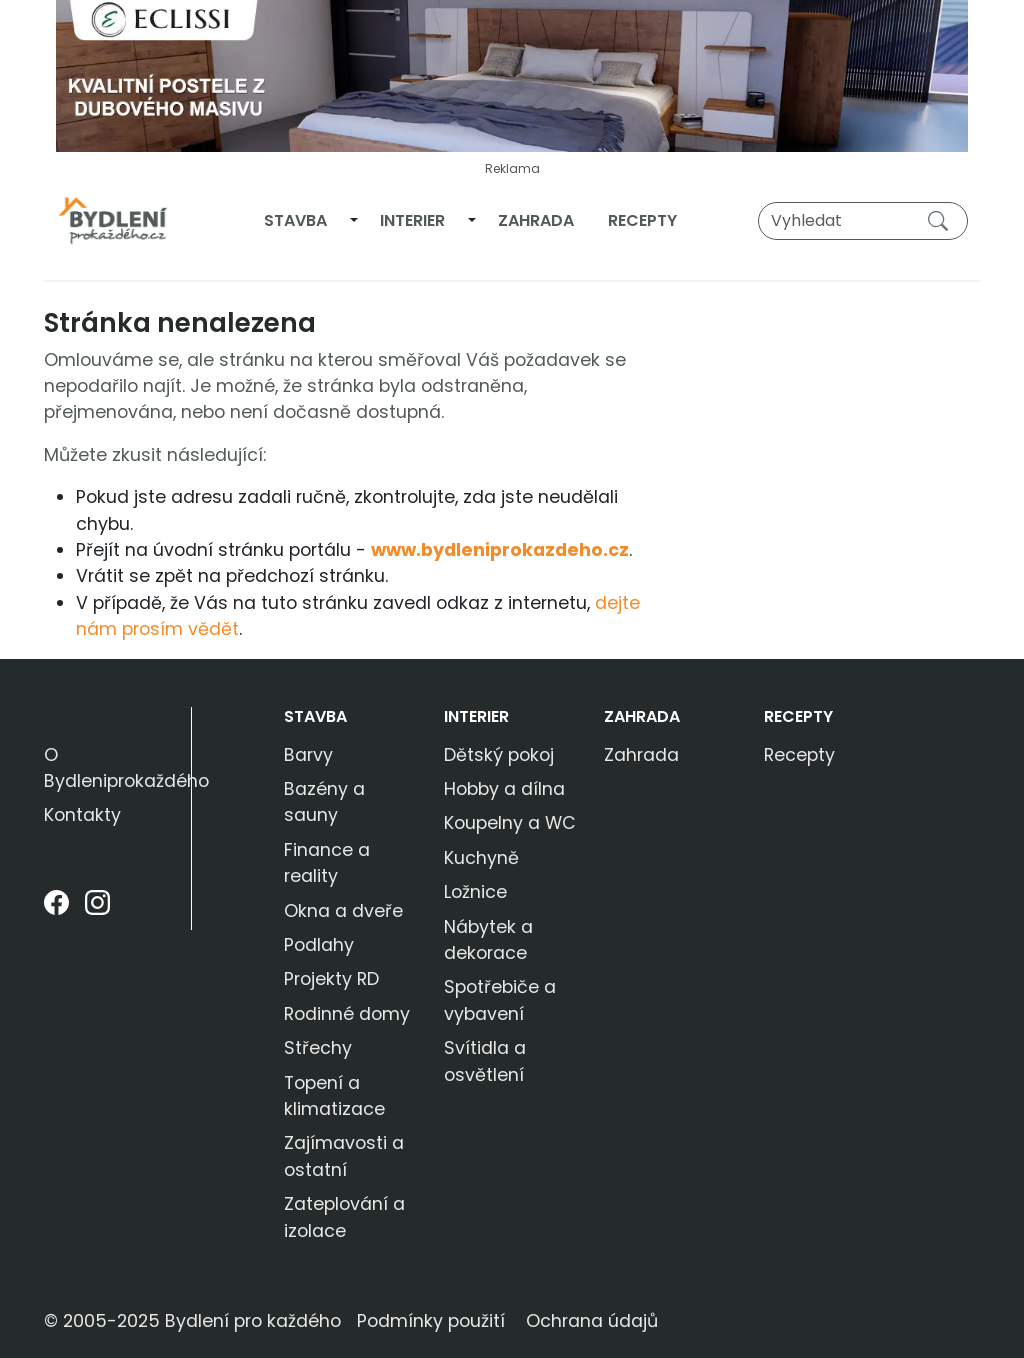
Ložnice (475, 892)
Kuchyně (481, 858)
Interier (412, 220)
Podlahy (319, 945)
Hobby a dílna (504, 789)
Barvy (308, 755)
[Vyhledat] (863, 221)
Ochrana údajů (592, 1321)
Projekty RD (331, 979)
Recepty (642, 220)
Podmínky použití (431, 1321)
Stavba (295, 220)
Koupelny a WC (510, 823)
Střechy (318, 1048)
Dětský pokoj (499, 755)
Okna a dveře (343, 911)
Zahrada (536, 220)
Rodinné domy (347, 1014)
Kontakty (82, 815)
